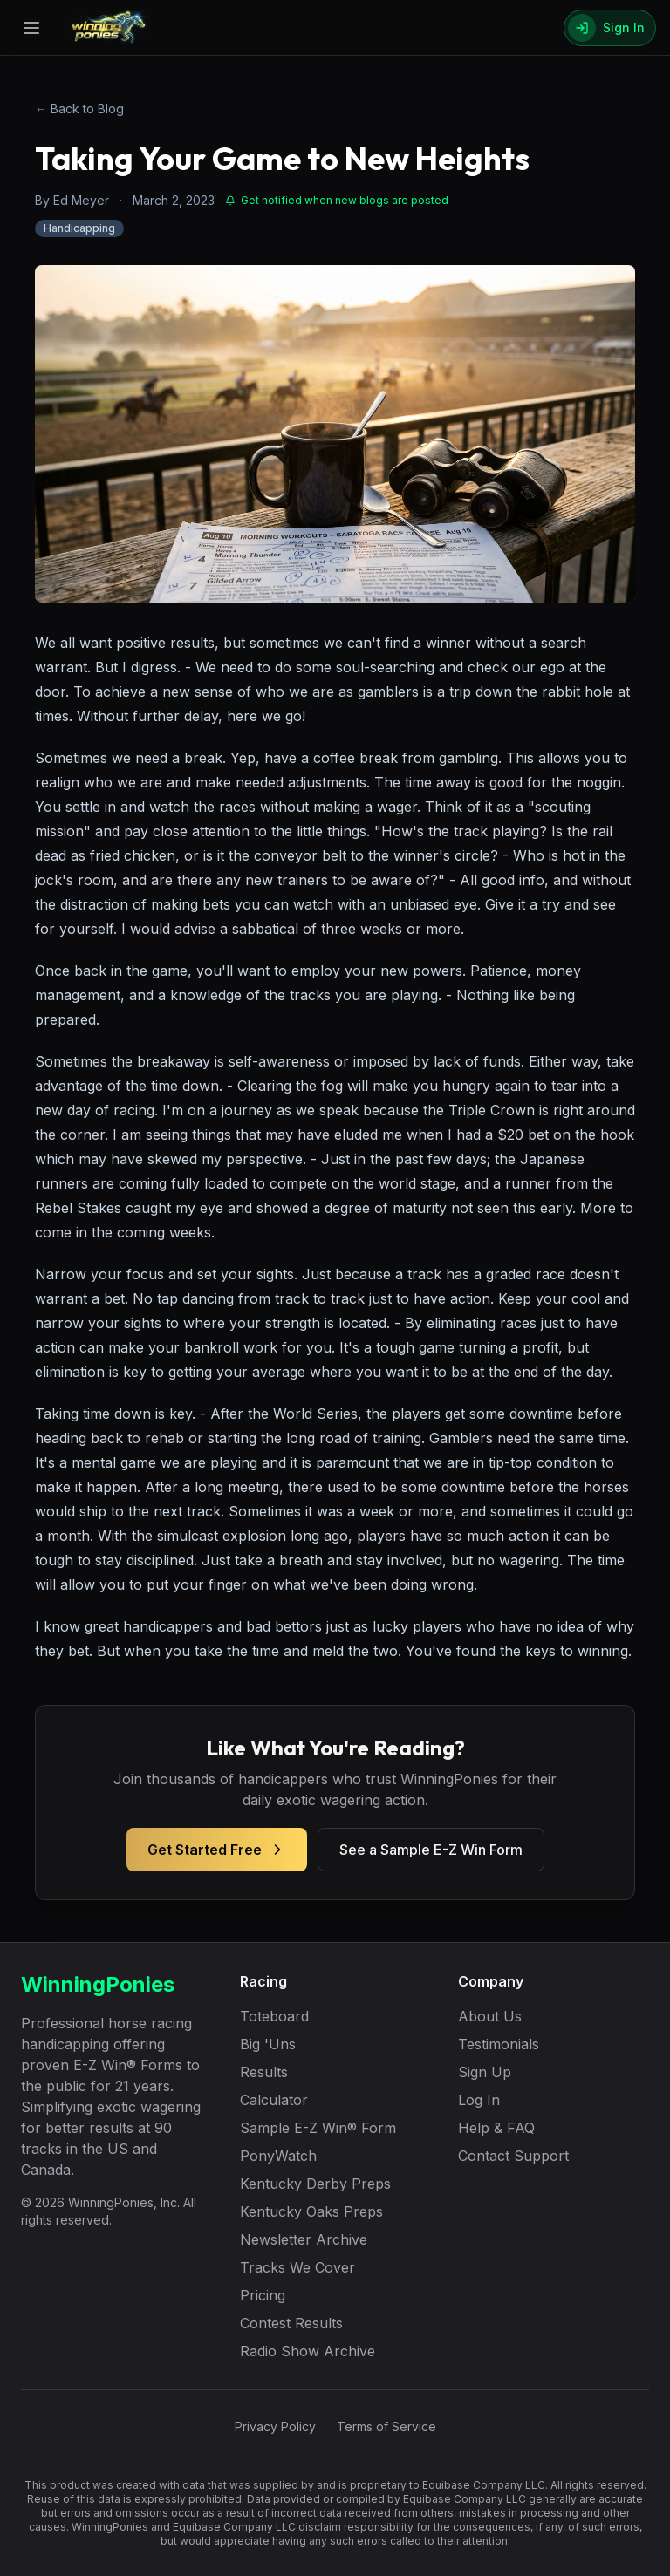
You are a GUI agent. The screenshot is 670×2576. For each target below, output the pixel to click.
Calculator (274, 2100)
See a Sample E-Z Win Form (431, 1849)
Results (264, 2072)
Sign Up (484, 2072)
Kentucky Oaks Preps (311, 2211)
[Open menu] (31, 27)
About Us (490, 2016)
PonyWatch (278, 2155)
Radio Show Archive (307, 2351)
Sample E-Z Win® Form (318, 2127)
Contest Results (291, 2323)
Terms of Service (386, 2426)
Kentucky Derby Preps (315, 2183)
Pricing (262, 2295)
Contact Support (513, 2155)
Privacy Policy (275, 2426)
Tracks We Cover (297, 2267)
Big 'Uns (268, 2044)
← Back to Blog (79, 108)
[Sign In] (610, 28)
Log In (479, 2100)
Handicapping (79, 228)
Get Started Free (216, 1849)
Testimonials (498, 2044)
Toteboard (274, 2016)
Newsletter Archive (303, 2239)
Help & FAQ (496, 2127)
